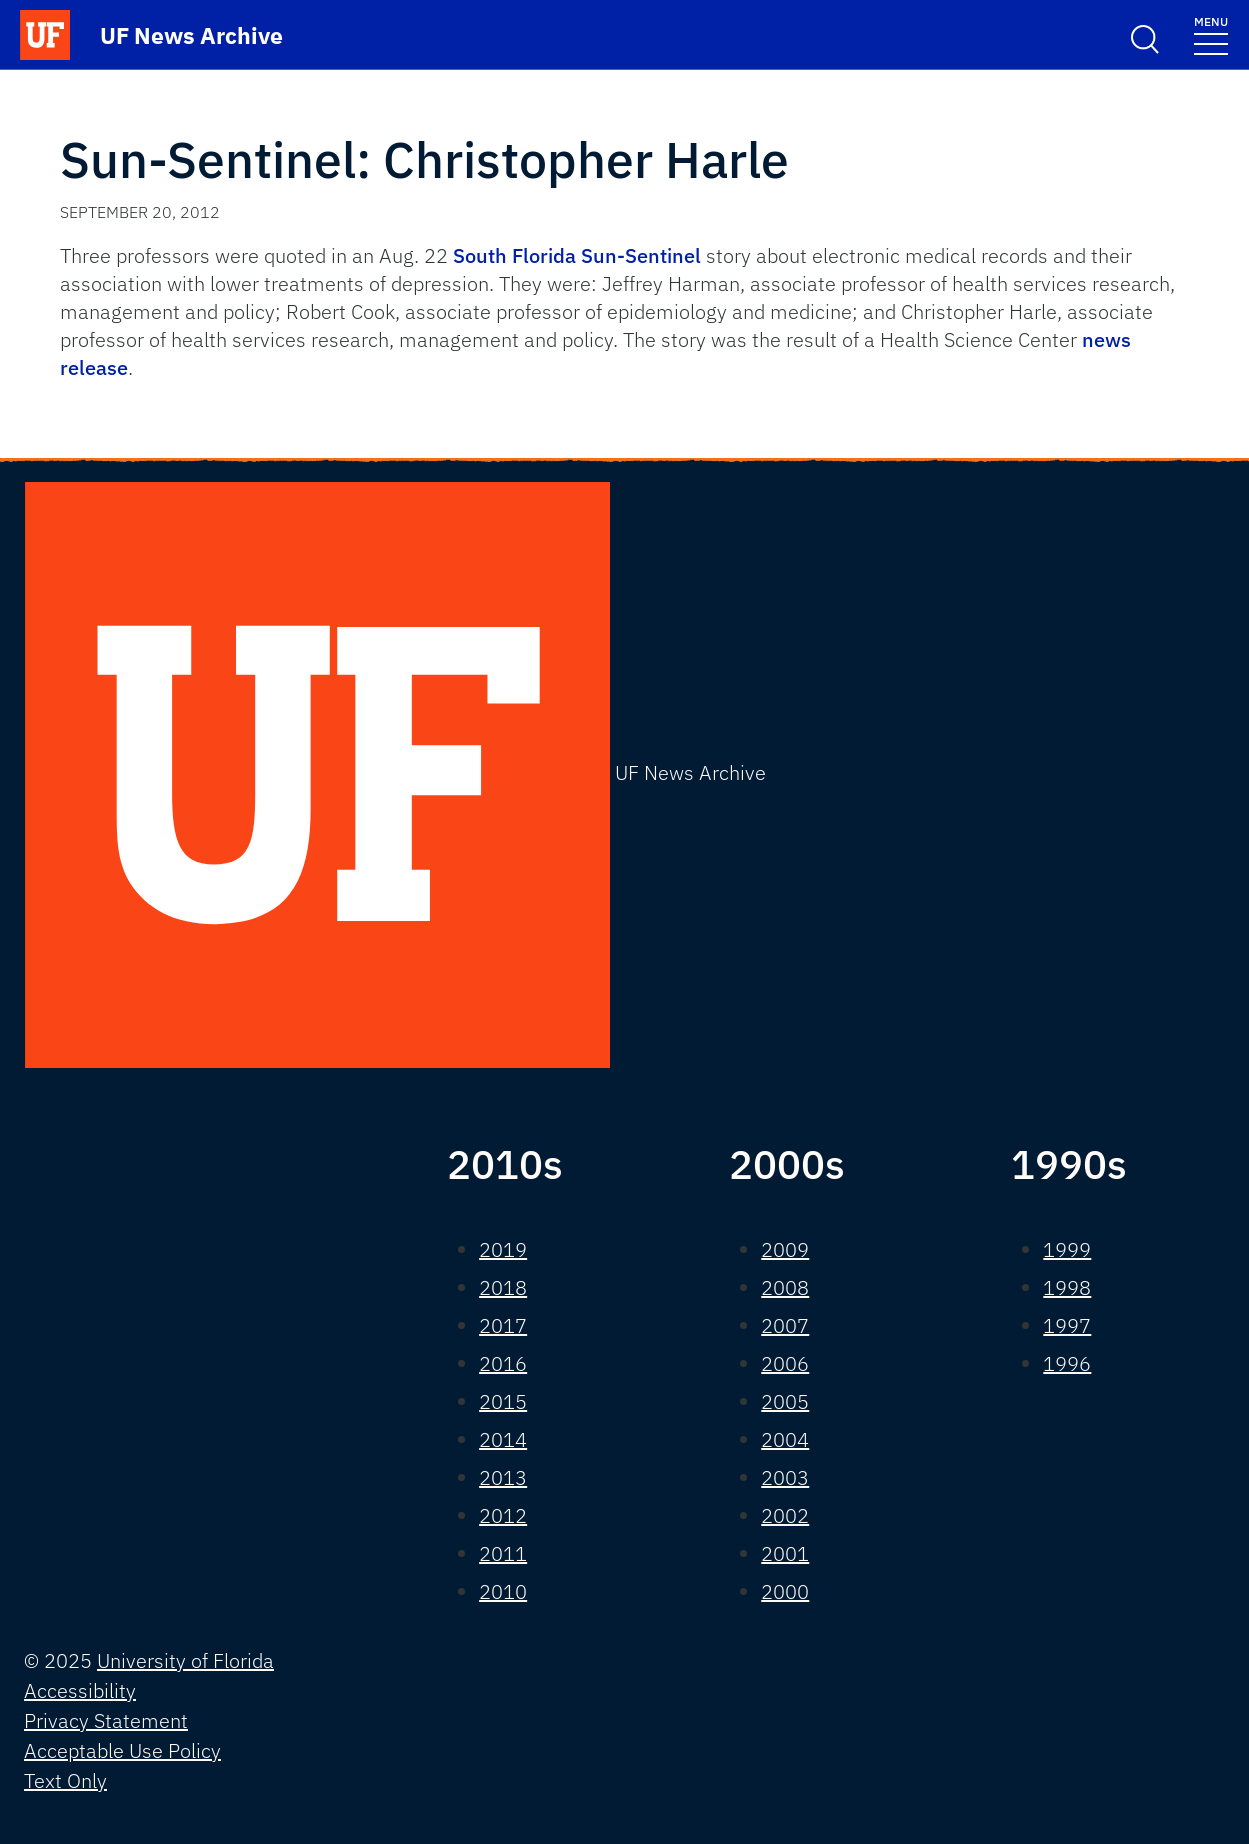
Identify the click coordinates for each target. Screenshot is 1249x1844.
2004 (785, 1439)
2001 (785, 1553)
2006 (785, 1363)
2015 (503, 1401)
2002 (785, 1515)
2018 (503, 1287)
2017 (503, 1325)
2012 (503, 1515)
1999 (1067, 1249)
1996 (1067, 1363)
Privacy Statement (106, 1720)
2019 (503, 1249)
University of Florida (185, 1660)
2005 (785, 1401)
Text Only (65, 1780)
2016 (503, 1363)
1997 (1067, 1325)
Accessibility (80, 1690)
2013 (503, 1477)
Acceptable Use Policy (122, 1750)
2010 (503, 1591)
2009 (785, 1249)
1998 (1067, 1287)
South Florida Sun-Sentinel (577, 255)
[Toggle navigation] (1211, 34)
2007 (785, 1325)
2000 (785, 1591)
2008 (785, 1287)
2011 (503, 1553)
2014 (503, 1439)
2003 (785, 1477)
